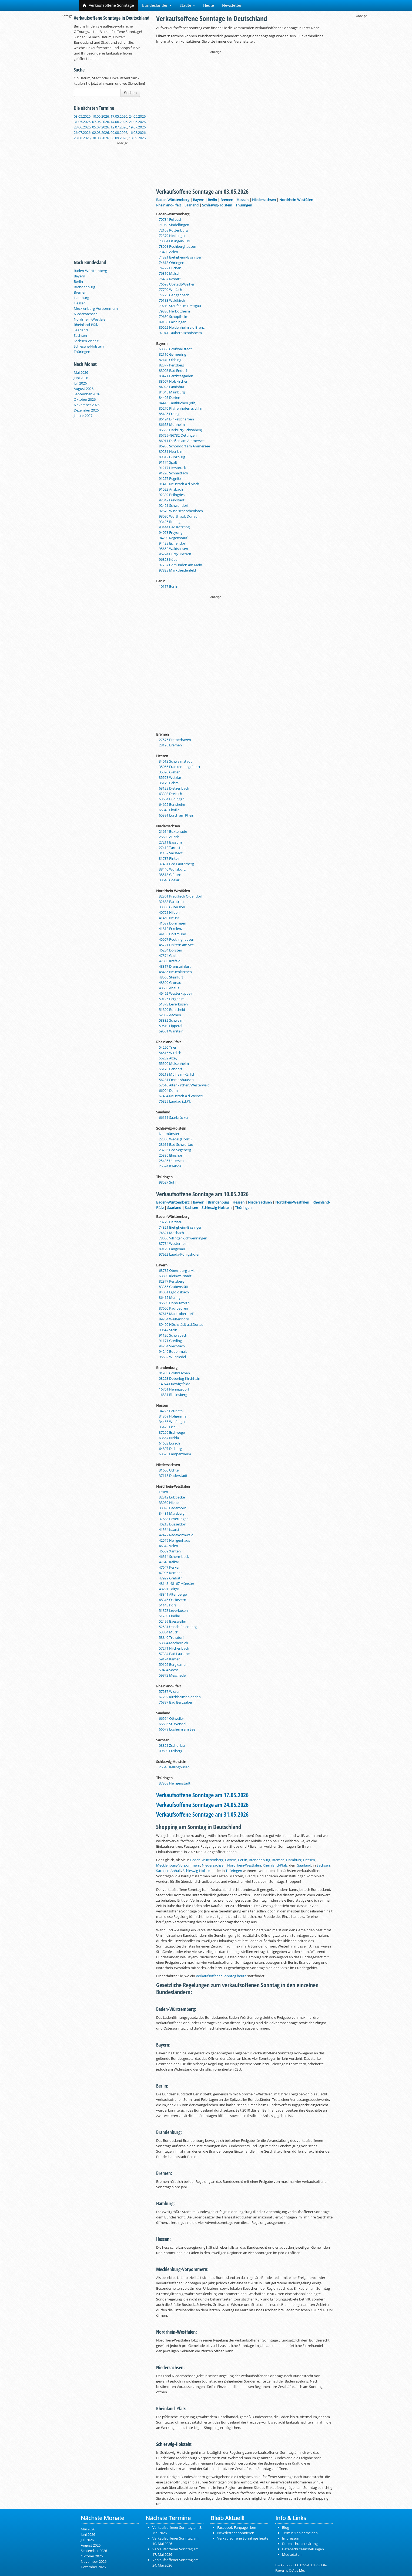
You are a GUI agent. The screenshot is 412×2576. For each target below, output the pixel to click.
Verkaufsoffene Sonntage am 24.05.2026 (202, 1804)
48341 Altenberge (173, 1594)
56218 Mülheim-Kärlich (177, 1074)
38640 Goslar (169, 880)
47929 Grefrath (171, 1578)
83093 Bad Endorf (173, 370)
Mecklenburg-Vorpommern (96, 308)
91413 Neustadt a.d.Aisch (179, 483)
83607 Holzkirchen (173, 381)
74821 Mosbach (171, 1232)
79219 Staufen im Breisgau (180, 305)
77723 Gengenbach (174, 295)
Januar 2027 (83, 415)
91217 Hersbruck (172, 467)
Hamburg (81, 297)
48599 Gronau (170, 982)
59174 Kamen (169, 1659)
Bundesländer (157, 5)
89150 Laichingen (172, 322)
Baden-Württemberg (90, 270)
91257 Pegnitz (170, 478)
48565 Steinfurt (171, 977)
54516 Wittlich (170, 1052)
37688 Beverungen (174, 1518)
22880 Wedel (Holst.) (175, 1139)
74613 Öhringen (171, 262)
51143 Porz (167, 1605)
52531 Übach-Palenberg (178, 1626)
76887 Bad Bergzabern (177, 1702)
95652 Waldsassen (173, 548)
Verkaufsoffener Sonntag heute (221, 1975)
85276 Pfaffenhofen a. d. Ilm (181, 408)
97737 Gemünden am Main (180, 564)
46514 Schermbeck (174, 1556)
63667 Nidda (169, 1437)
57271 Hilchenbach (174, 1648)
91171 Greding (170, 1340)
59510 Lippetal (170, 1025)
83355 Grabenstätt (174, 1286)
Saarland (81, 330)
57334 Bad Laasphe (174, 1653)
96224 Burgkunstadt (175, 554)
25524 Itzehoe (170, 1166)
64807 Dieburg (170, 1448)
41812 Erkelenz (171, 928)
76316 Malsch (169, 273)
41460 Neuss (169, 917)
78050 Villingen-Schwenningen (183, 1238)
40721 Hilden (169, 912)
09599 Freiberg (170, 1750)
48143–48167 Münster (176, 1583)
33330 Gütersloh (172, 907)
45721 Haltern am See (176, 944)
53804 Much (168, 1632)
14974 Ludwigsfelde (174, 1383)
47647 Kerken (169, 1567)
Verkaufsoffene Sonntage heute (242, 2538)
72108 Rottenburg (173, 230)
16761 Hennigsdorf (174, 1389)
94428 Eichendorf (172, 543)
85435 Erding (169, 413)
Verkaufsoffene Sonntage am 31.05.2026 (202, 1814)
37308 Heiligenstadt (174, 1783)
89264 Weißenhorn (174, 1319)
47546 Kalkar (169, 1561)
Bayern (79, 276)
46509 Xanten (170, 1551)
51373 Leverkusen (173, 1004)
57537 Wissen (169, 1691)
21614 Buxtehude (173, 831)
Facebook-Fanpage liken (236, 2527)
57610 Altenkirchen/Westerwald (184, 1085)
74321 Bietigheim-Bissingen (180, 257)
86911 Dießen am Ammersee (182, 440)
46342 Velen (168, 1545)
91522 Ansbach (171, 489)
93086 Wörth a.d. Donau (178, 516)
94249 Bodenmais (173, 1351)
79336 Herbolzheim (174, 311)
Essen (163, 1491)
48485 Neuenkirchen (175, 971)
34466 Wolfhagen (172, 1421)
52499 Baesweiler (172, 1621)
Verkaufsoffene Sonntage (108, 5)
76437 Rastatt (170, 278)
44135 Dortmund (172, 934)
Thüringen (82, 351)
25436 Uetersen (171, 1160)
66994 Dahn (168, 1090)
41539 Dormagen (172, 923)
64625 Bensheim (172, 804)
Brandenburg (84, 286)
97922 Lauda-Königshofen (179, 1254)
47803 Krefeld (169, 961)
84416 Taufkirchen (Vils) (177, 402)
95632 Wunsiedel (172, 1356)
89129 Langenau (172, 1248)
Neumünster (169, 1133)
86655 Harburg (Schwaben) (180, 429)
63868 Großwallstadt (175, 348)
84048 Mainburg (172, 392)
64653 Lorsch (169, 1443)
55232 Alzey (168, 1058)
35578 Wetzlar (170, 777)
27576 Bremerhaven (175, 739)
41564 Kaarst (169, 1529)
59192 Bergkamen (173, 1664)
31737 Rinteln (169, 858)
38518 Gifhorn (170, 874)
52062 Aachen (170, 1014)
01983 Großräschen (174, 1373)
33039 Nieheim (171, 1502)
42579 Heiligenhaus (174, 1540)
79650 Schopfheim (173, 316)
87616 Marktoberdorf (176, 1313)
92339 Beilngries (172, 494)
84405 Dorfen (169, 397)
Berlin (78, 281)
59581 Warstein (171, 1031)
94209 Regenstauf (173, 537)
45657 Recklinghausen (176, 939)
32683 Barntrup (171, 901)
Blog (285, 2527)
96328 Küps (168, 559)
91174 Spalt (168, 462)
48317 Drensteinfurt (175, 966)
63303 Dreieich (170, 793)
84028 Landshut (172, 386)
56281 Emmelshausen (176, 1079)
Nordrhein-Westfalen (91, 319)
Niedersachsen (86, 313)
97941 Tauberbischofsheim (180, 332)
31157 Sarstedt (171, 853)
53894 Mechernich (173, 1642)
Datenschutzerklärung (300, 2543)
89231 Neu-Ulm (171, 451)
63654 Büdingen (172, 799)
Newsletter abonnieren (235, 2532)
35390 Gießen (169, 772)
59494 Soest (168, 1669)
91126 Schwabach (173, 1335)
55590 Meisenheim (174, 1063)
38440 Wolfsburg (172, 869)
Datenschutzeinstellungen (303, 2549)
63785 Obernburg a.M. (177, 1270)
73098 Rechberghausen (177, 246)
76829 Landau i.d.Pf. (175, 1101)
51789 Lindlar (169, 1615)
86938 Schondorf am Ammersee (184, 446)
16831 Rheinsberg (173, 1394)
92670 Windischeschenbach (181, 510)
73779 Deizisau (170, 1221)
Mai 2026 (81, 372)
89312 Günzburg (172, 456)
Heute (208, 5)
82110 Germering (172, 354)
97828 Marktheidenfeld (177, 570)
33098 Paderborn (172, 1508)
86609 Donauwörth (174, 1302)
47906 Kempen (171, 1572)
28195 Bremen (170, 745)
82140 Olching (170, 359)
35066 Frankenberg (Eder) (179, 766)
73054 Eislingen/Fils (174, 241)
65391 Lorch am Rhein (176, 815)
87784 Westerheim (174, 1243)
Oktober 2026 (85, 399)
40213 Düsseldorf (172, 1524)
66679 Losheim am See (177, 1729)
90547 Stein (168, 1329)
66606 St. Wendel (172, 1723)
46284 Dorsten (170, 950)
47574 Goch (168, 955)
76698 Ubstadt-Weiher (177, 284)
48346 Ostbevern (172, 1599)
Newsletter (232, 5)
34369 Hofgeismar (173, 1416)
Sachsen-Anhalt (86, 340)
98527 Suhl (167, 1182)
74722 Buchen (170, 268)
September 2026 (87, 394)
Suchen (130, 93)
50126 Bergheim (172, 998)
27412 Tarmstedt (172, 847)
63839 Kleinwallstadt (175, 1275)
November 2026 (86, 404)
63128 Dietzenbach (174, 788)
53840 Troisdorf (171, 1637)
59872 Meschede (172, 1675)
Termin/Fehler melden (300, 2532)
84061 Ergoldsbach (174, 1292)
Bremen (80, 292)
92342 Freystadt (172, 500)
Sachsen (80, 335)
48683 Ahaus (169, 987)
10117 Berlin (168, 586)
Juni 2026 (81, 377)
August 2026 (83, 388)
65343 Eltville (169, 809)
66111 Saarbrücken (174, 1117)
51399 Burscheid (172, 1009)
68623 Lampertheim (175, 1454)
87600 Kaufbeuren (173, 1308)
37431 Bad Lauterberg (176, 863)
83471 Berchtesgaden (176, 375)
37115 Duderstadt (173, 1475)
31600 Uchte (169, 1470)
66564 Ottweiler (171, 1718)
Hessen (80, 303)
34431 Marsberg (172, 1513)
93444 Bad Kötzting (174, 527)
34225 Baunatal (171, 1410)
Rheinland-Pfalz (86, 324)
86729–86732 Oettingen (178, 435)
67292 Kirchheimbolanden (180, 1696)
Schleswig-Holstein (89, 346)
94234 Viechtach (172, 1346)
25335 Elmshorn (172, 1155)
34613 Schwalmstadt (175, 761)
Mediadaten (292, 2554)
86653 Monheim (172, 424)
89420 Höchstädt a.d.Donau (181, 1324)
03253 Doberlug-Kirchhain (179, 1378)
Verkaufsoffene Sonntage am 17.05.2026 (202, 1795)
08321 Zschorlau (172, 1745)
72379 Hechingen (172, 235)
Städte (187, 5)
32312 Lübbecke (172, 1497)
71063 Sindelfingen (174, 224)
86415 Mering (169, 1297)
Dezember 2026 (86, 410)
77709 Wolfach (170, 289)
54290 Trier (167, 1047)
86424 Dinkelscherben (176, 419)
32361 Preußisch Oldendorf (180, 896)
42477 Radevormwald (176, 1534)
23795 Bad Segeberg (175, 1149)
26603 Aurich (169, 836)
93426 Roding (169, 521)
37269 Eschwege (172, 1432)
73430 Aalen (168, 251)
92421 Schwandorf (173, 505)
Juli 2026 (80, 383)
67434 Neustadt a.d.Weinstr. (181, 1095)
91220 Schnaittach (173, 473)
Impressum (291, 2538)
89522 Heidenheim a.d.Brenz (182, 327)
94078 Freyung (170, 532)
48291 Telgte (169, 1588)
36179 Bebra (169, 782)
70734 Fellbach (170, 219)
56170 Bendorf (170, 1068)
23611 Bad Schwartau (176, 1144)
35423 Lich (167, 1427)
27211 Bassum (170, 842)
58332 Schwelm (171, 1020)
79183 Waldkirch (172, 300)
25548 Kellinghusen (174, 1767)
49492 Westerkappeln (176, 993)
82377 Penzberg (171, 365)
